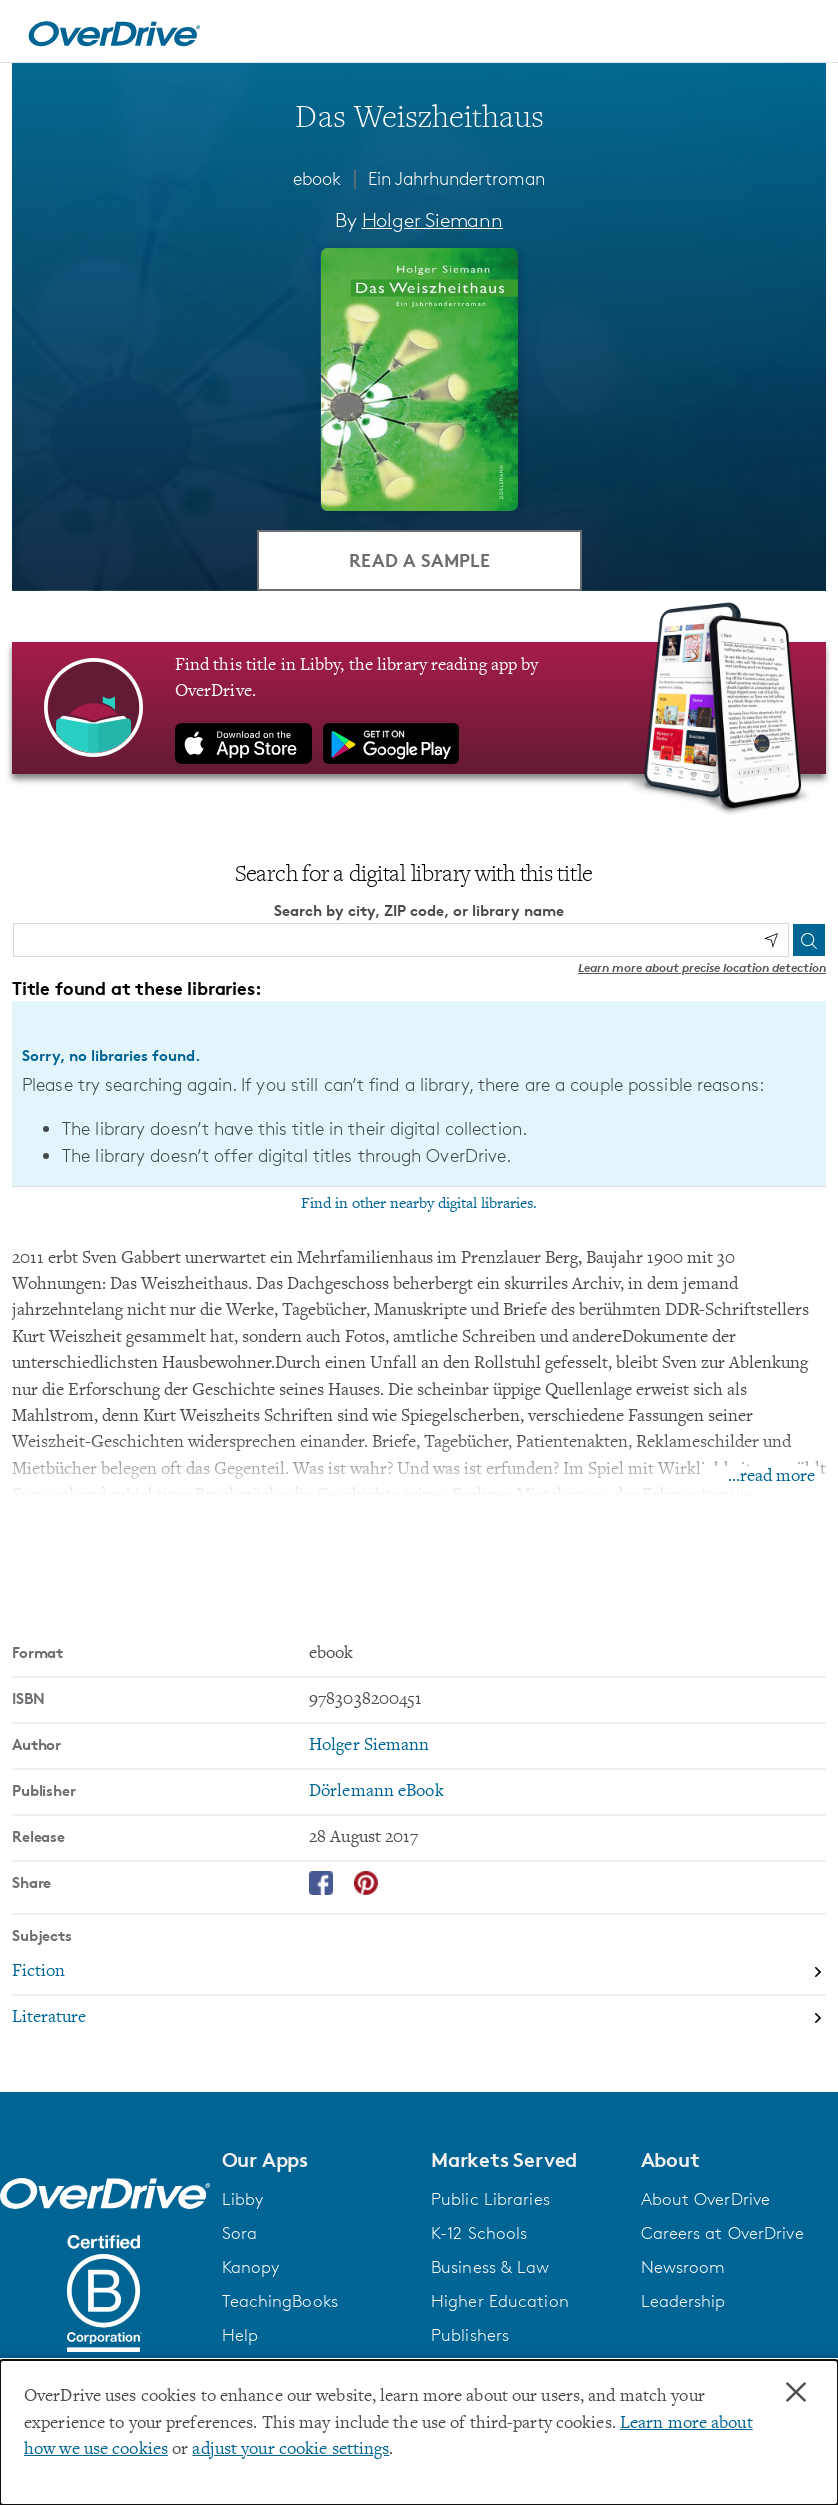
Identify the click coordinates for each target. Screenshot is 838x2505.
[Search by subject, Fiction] (419, 1974)
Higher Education (500, 2302)
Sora (239, 2234)
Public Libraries (490, 2200)
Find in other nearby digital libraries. (419, 1205)
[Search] (809, 941)
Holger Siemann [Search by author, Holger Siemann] (432, 220)
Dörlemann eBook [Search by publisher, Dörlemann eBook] (376, 1793)
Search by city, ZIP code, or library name (419, 912)
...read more (771, 1478)
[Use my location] (771, 942)
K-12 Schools (479, 2234)
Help (240, 2336)
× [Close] (796, 2393)
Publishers (470, 2336)
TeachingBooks (280, 2302)
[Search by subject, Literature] (419, 2019)
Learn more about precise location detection (702, 968)
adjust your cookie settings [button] (290, 2450)
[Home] (114, 31)
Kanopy (251, 2268)
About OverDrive (706, 2200)
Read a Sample (419, 560)
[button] (315, 2161)
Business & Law (490, 2268)
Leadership (683, 2302)
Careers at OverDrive (722, 2234)
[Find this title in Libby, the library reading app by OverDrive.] (419, 709)
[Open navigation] (799, 34)
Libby (243, 2200)
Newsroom (683, 2268)
